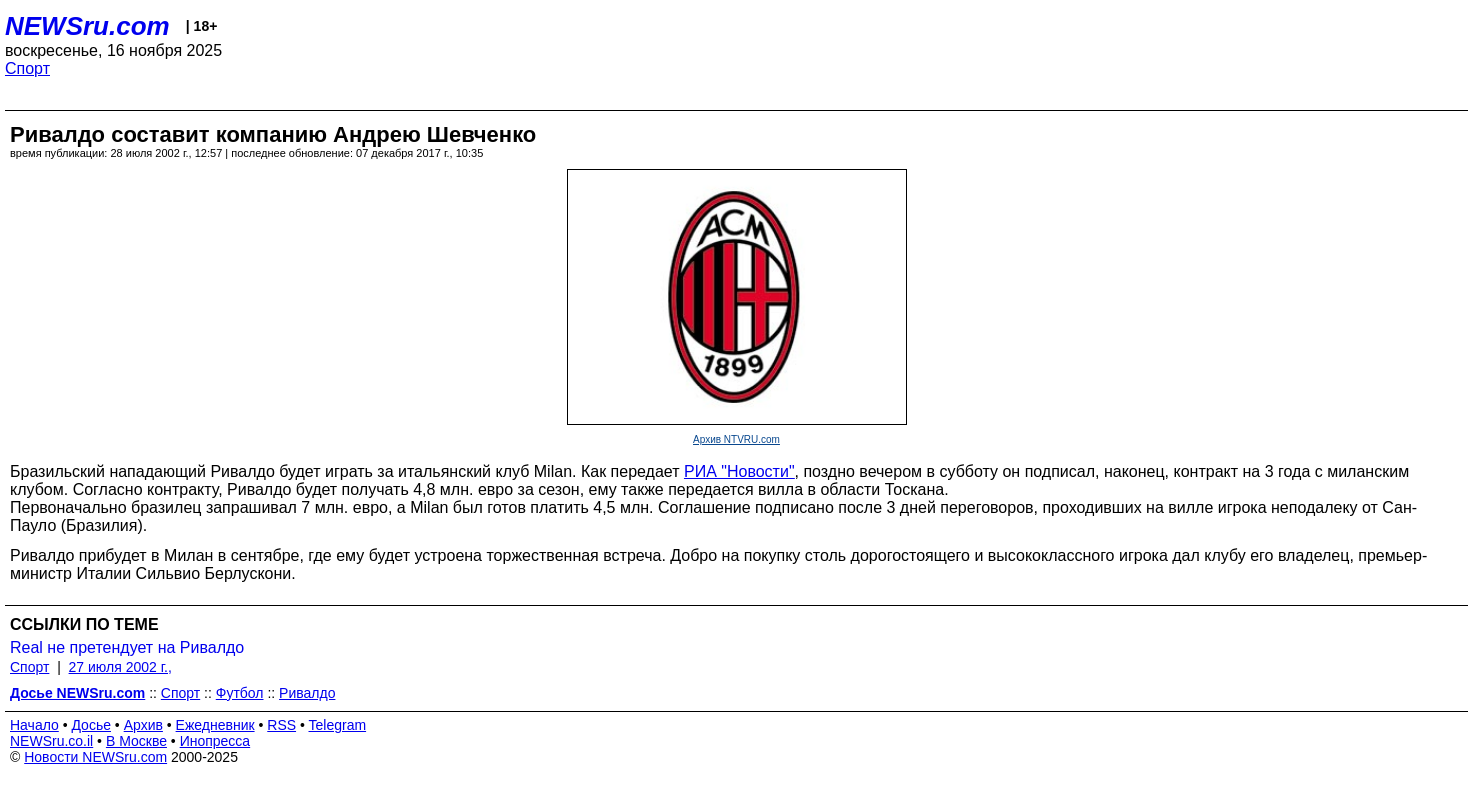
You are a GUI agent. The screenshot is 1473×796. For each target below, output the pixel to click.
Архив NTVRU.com (736, 439)
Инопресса (215, 741)
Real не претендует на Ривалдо (127, 647)
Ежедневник (215, 725)
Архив (143, 725)
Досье (91, 725)
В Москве (136, 741)
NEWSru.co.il (51, 741)
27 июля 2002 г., (120, 667)
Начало (34, 725)
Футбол (240, 693)
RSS (281, 725)
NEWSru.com (87, 26)
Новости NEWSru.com (95, 757)
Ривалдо (307, 693)
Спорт (27, 68)
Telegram (338, 725)
